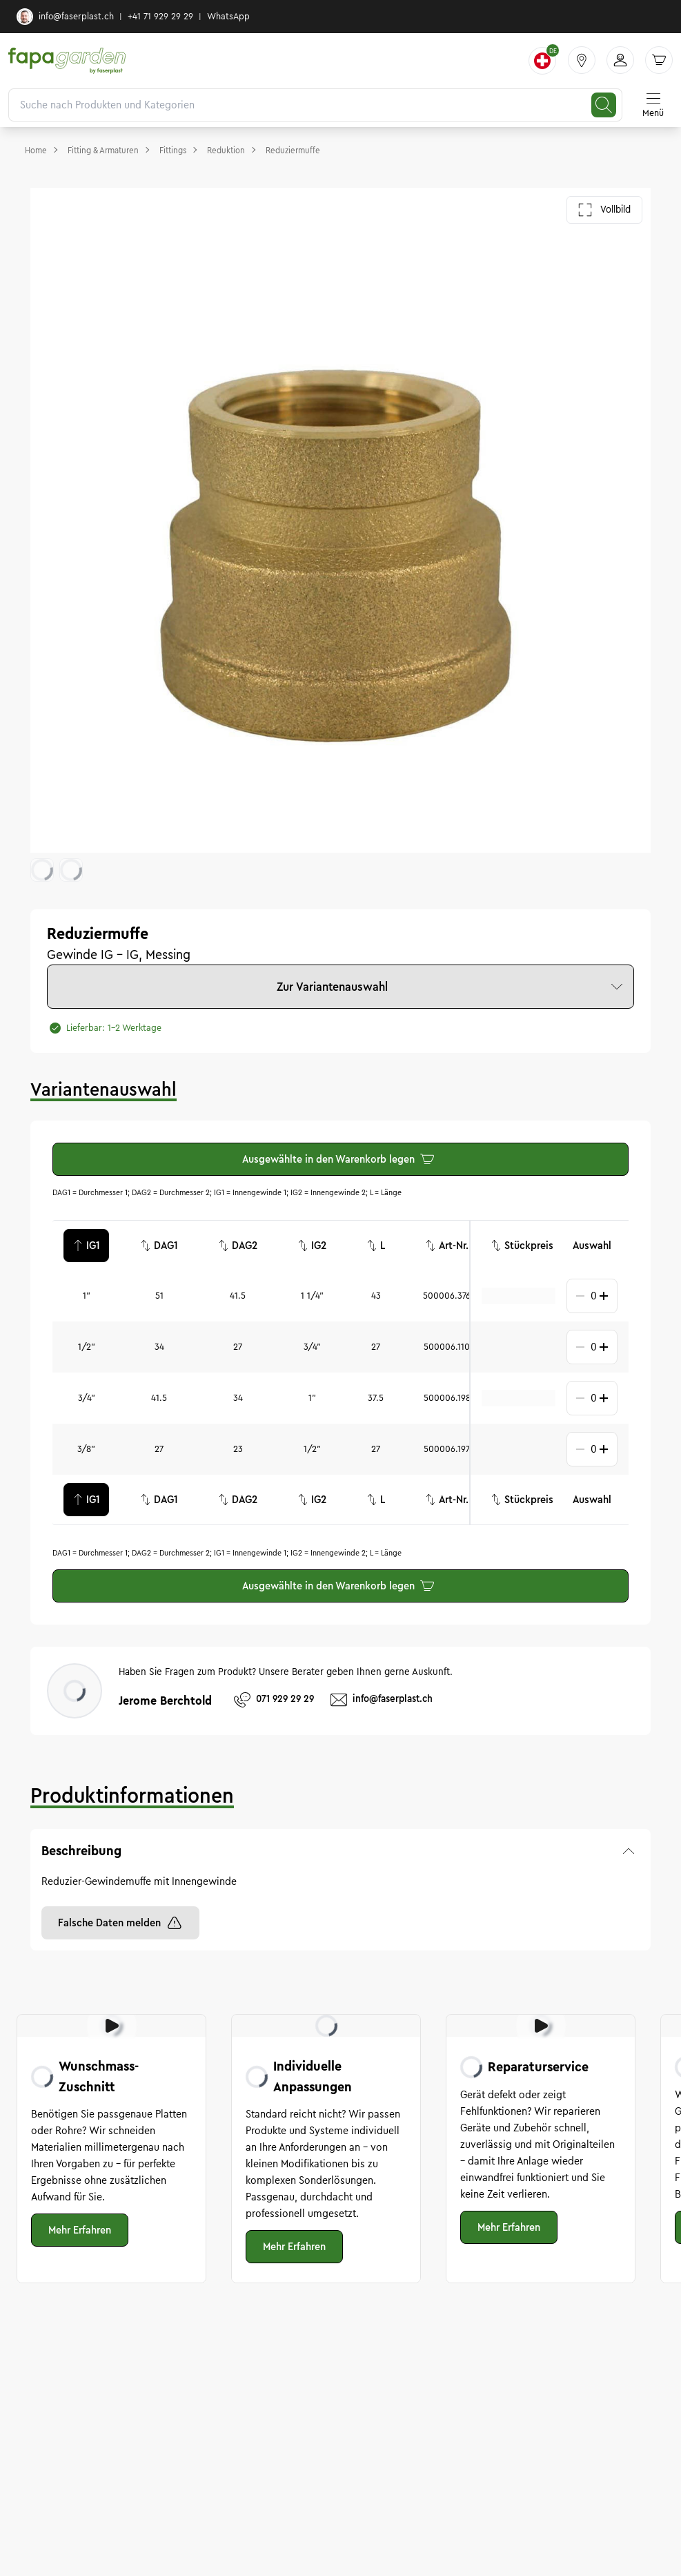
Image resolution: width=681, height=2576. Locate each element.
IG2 (311, 1245)
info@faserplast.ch (65, 16)
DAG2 (237, 1245)
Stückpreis (522, 1245)
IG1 (86, 1245)
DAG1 (159, 1245)
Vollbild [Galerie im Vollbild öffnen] (604, 210)
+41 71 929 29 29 (160, 16)
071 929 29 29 (274, 1700)
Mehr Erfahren (79, 2230)
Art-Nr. (446, 1245)
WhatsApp (228, 16)
